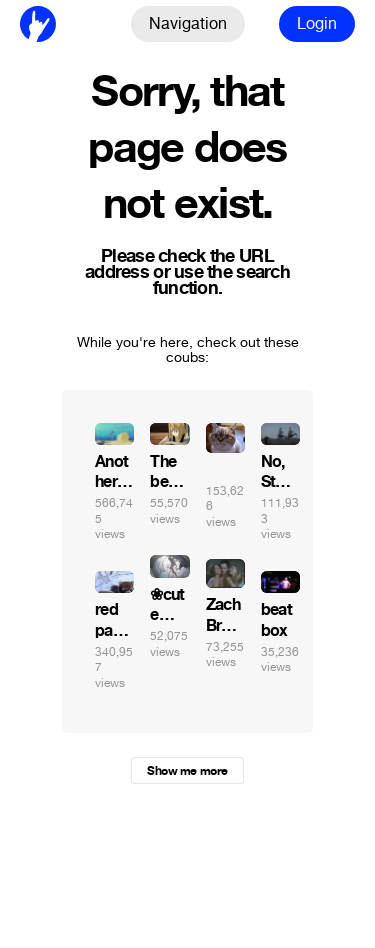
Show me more (187, 771)
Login (317, 23)
